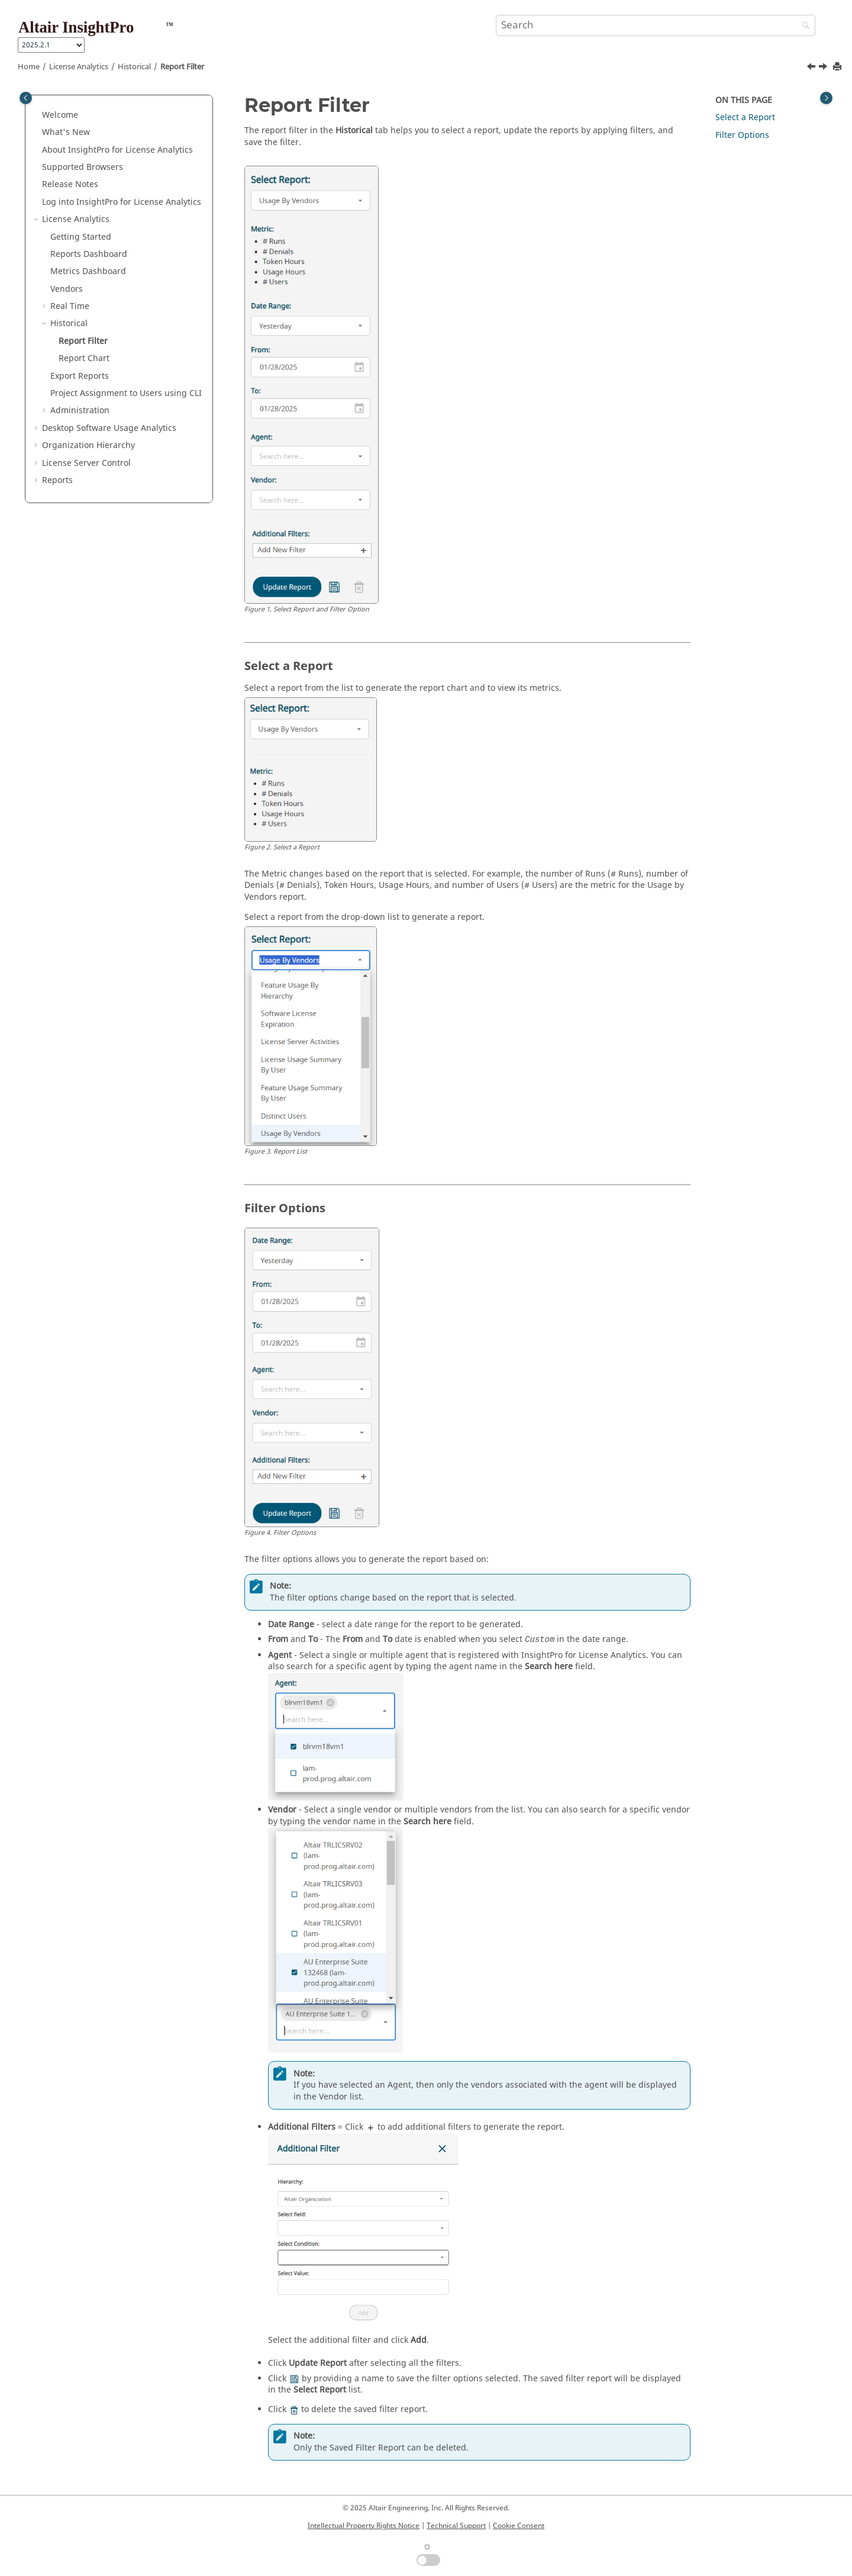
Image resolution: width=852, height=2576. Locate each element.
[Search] (802, 26)
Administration (79, 410)
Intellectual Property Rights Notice (363, 2525)
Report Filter (182, 67)
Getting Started (80, 237)
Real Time (69, 306)
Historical (134, 67)
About (117, 150)
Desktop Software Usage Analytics (109, 428)
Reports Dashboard (88, 254)
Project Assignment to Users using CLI (126, 393)
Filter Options (742, 135)
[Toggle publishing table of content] (26, 98)
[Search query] (655, 25)
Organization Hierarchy (88, 445)
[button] (37, 115)
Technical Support (456, 2525)
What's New (66, 132)
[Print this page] (838, 67)
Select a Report (745, 117)
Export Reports (79, 376)
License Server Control (86, 463)
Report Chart (84, 358)
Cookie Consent (518, 2525)
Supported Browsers (82, 167)
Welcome (60, 115)
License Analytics (78, 67)
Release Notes (70, 184)
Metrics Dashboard (88, 271)
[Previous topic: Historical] (812, 68)
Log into (121, 202)
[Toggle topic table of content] (826, 98)
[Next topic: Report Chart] (824, 68)
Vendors (66, 289)
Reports (57, 480)
